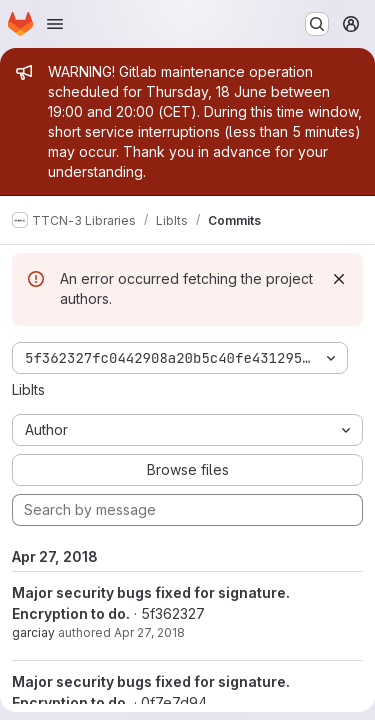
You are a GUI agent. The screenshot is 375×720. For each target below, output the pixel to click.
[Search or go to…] (317, 24)
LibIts (28, 389)
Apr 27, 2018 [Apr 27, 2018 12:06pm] (149, 632)
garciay (33, 632)
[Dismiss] (339, 279)
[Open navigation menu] (55, 24)
